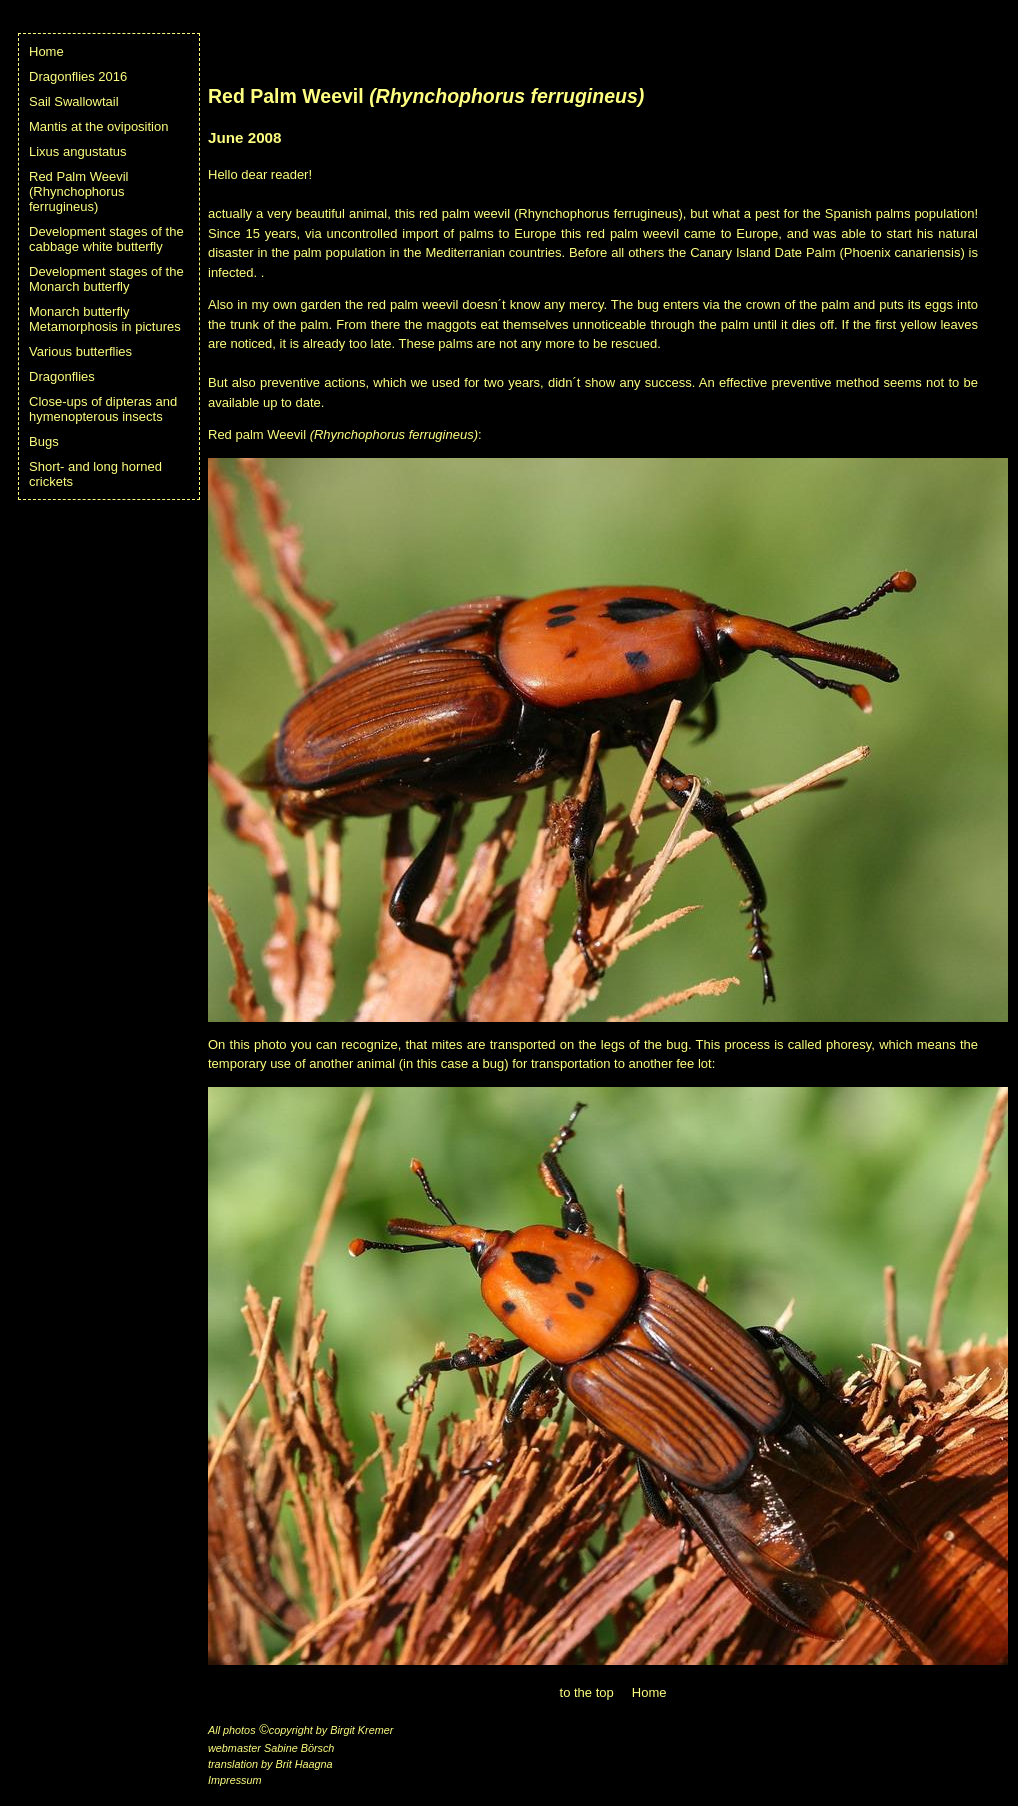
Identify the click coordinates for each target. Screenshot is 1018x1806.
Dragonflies (62, 376)
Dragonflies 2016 (78, 76)
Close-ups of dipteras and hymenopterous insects (103, 409)
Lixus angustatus (78, 151)
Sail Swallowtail (74, 101)
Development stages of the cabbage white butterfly (106, 239)
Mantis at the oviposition (98, 126)
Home (46, 51)
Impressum (235, 1780)
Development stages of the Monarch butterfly (106, 279)
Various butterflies (80, 351)
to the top (587, 1692)
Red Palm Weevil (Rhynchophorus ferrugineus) (78, 191)
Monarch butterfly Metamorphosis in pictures (105, 319)
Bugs (44, 441)
